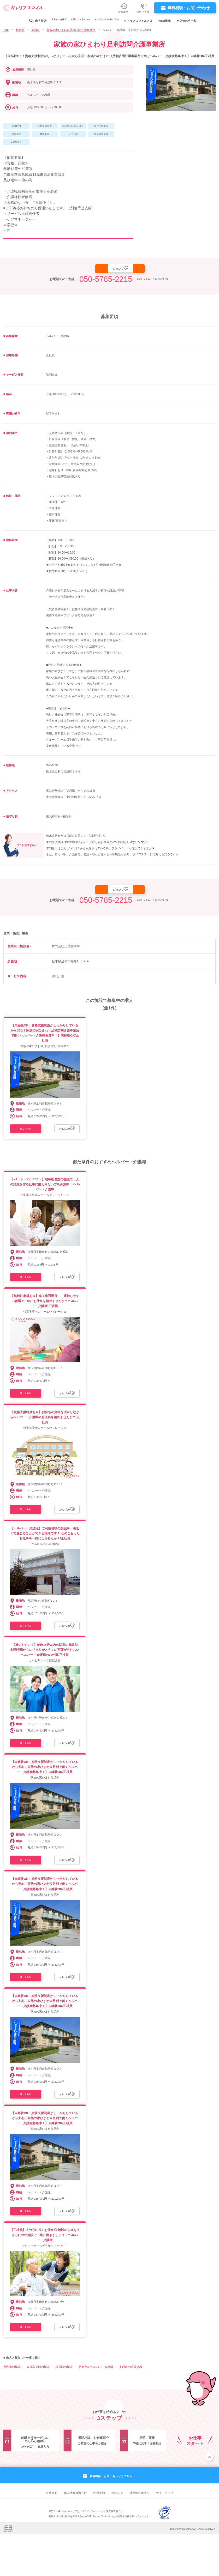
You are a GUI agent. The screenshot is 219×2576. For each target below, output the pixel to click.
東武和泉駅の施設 (38, 2408)
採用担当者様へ (139, 2534)
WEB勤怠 (177, 21)
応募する (93, 270)
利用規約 (99, 2534)
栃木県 (20, 29)
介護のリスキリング (79, 21)
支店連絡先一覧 (199, 21)
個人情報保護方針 (75, 2534)
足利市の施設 (12, 2408)
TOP (6, 29)
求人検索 (25, 21)
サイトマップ (164, 2534)
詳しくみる (29, 1136)
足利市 (35, 29)
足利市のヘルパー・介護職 (96, 2408)
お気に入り (143, 270)
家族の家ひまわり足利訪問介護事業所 (71, 29)
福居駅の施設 (64, 2408)
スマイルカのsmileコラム (113, 21)
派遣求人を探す (50, 21)
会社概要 (51, 2534)
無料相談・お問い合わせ (188, 8)
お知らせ (117, 2534)
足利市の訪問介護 (130, 2408)
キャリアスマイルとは (150, 21)
